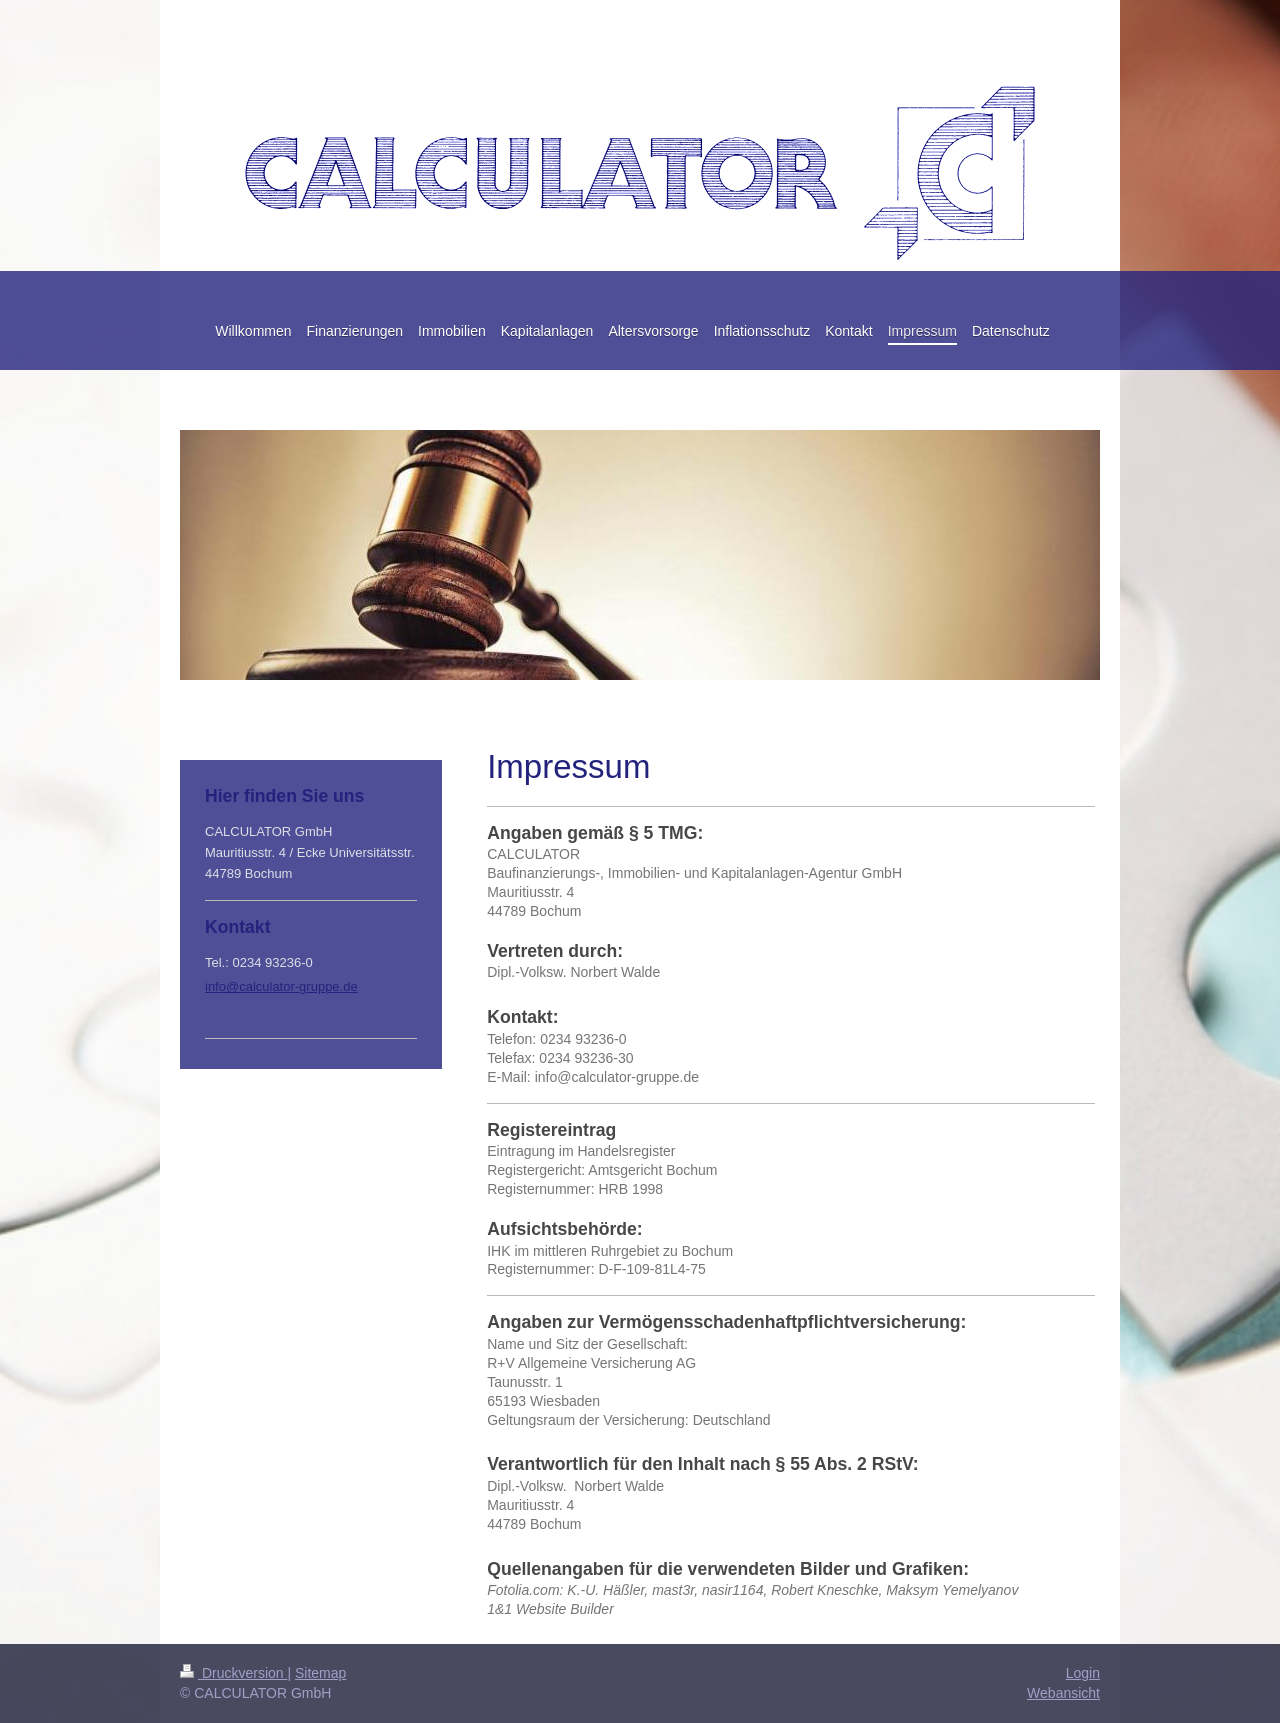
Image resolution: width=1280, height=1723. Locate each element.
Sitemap (320, 1673)
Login (1083, 1673)
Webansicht (1063, 1693)
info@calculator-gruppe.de (281, 986)
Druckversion (233, 1673)
